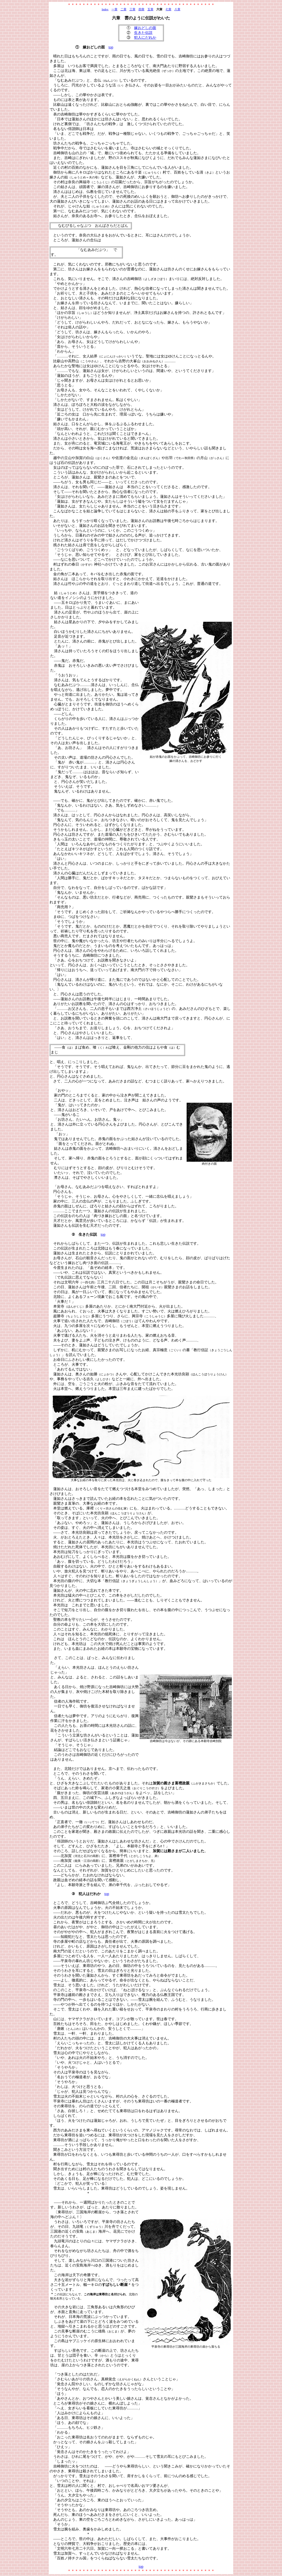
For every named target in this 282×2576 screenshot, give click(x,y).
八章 (177, 9)
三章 (132, 9)
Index (105, 9)
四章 (141, 9)
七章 (168, 9)
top (111, 47)
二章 (123, 9)
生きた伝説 (143, 33)
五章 (150, 9)
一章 (115, 9)
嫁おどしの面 (145, 28)
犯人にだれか (145, 37)
